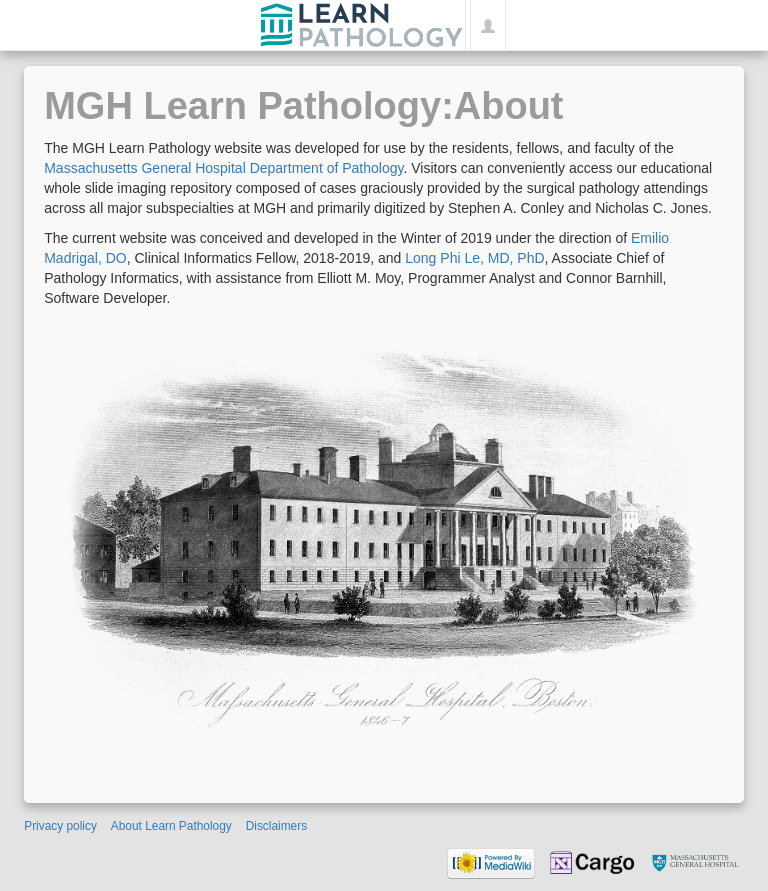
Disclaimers (276, 826)
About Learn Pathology (171, 826)
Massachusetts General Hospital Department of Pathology (223, 168)
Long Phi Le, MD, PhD (474, 258)
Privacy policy (60, 826)
